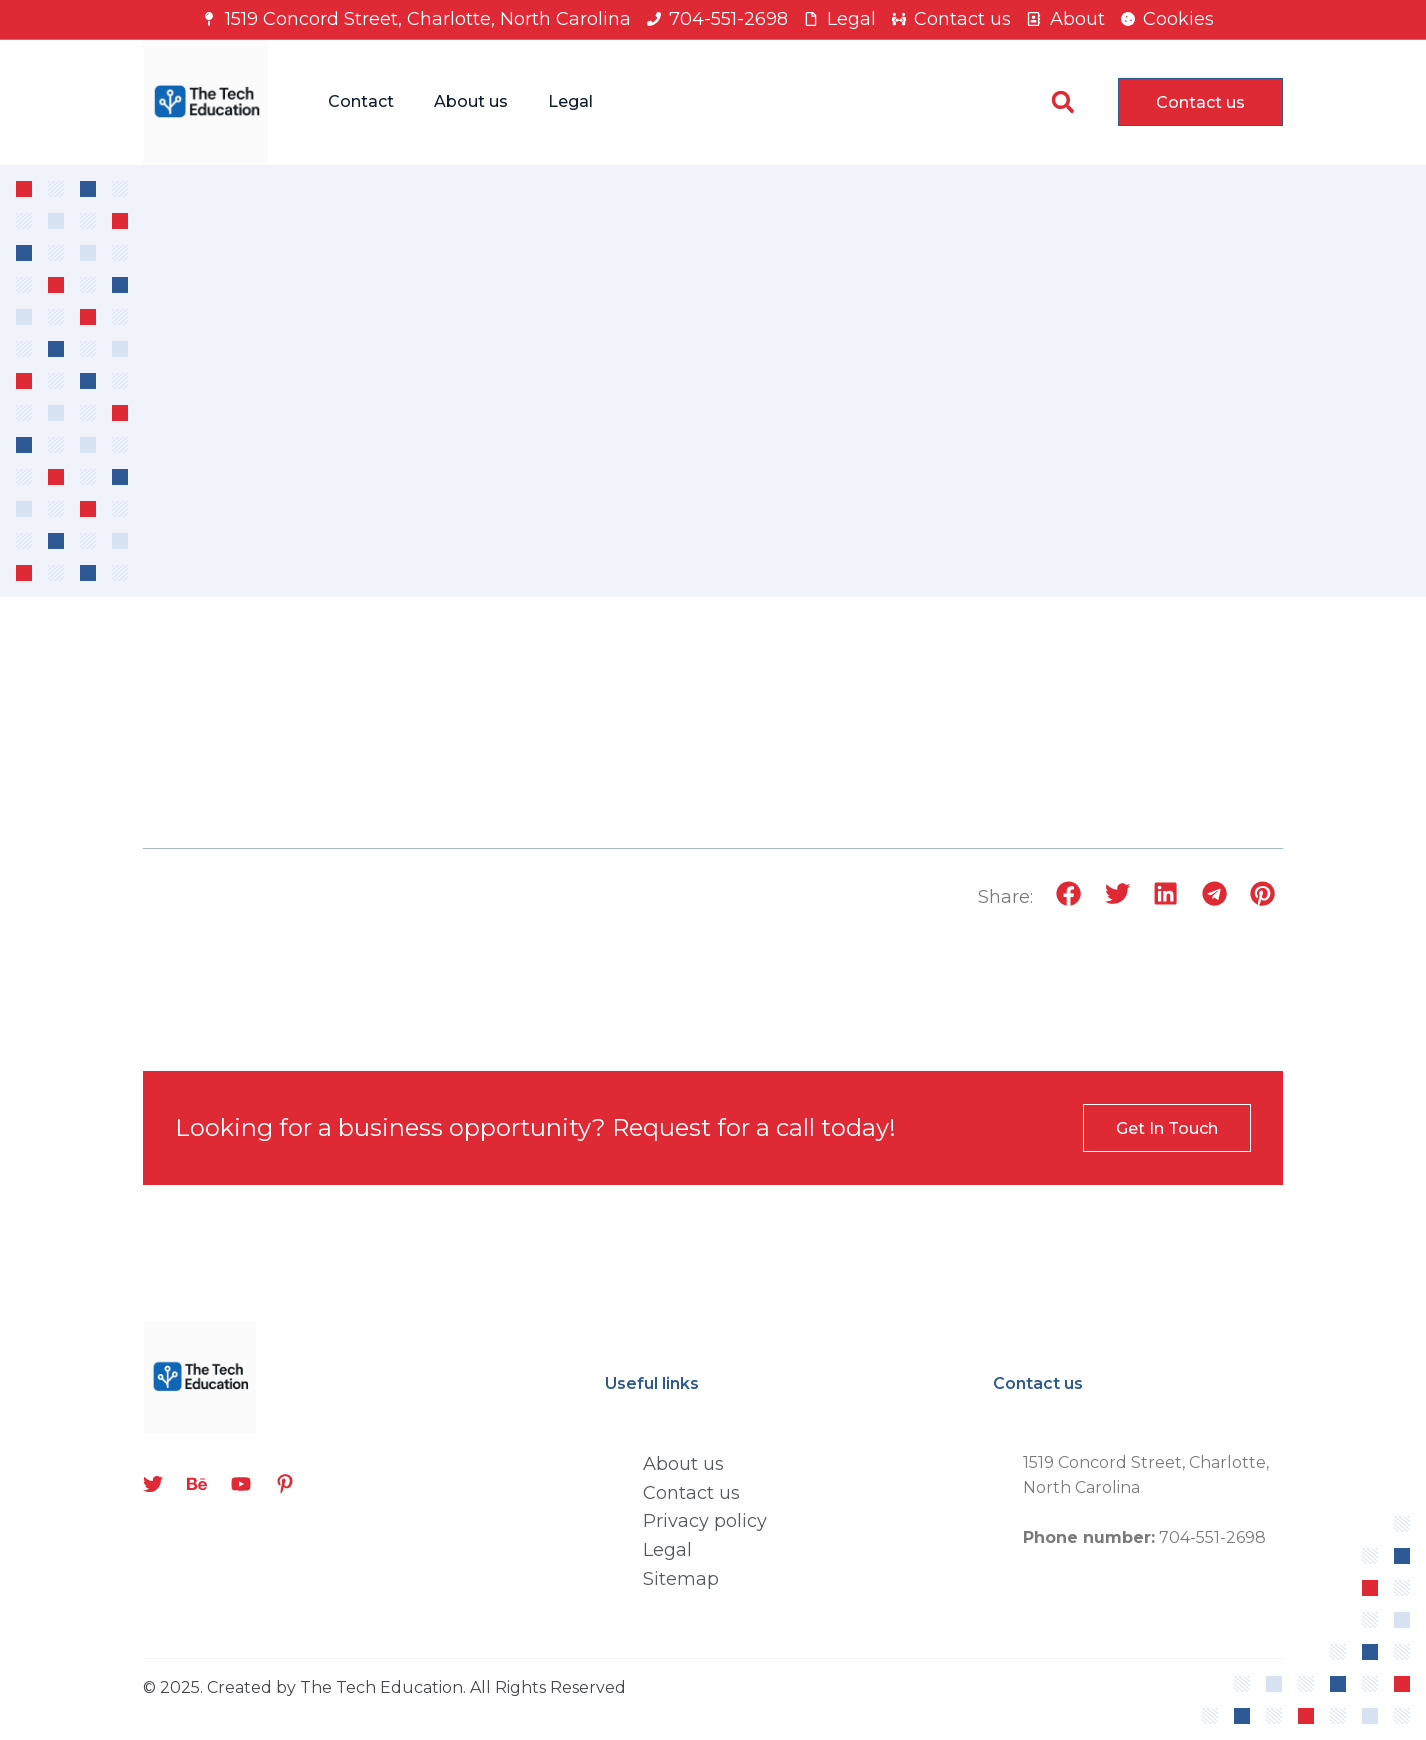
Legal (570, 101)
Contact (361, 101)
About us (471, 101)
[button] (1062, 102)
